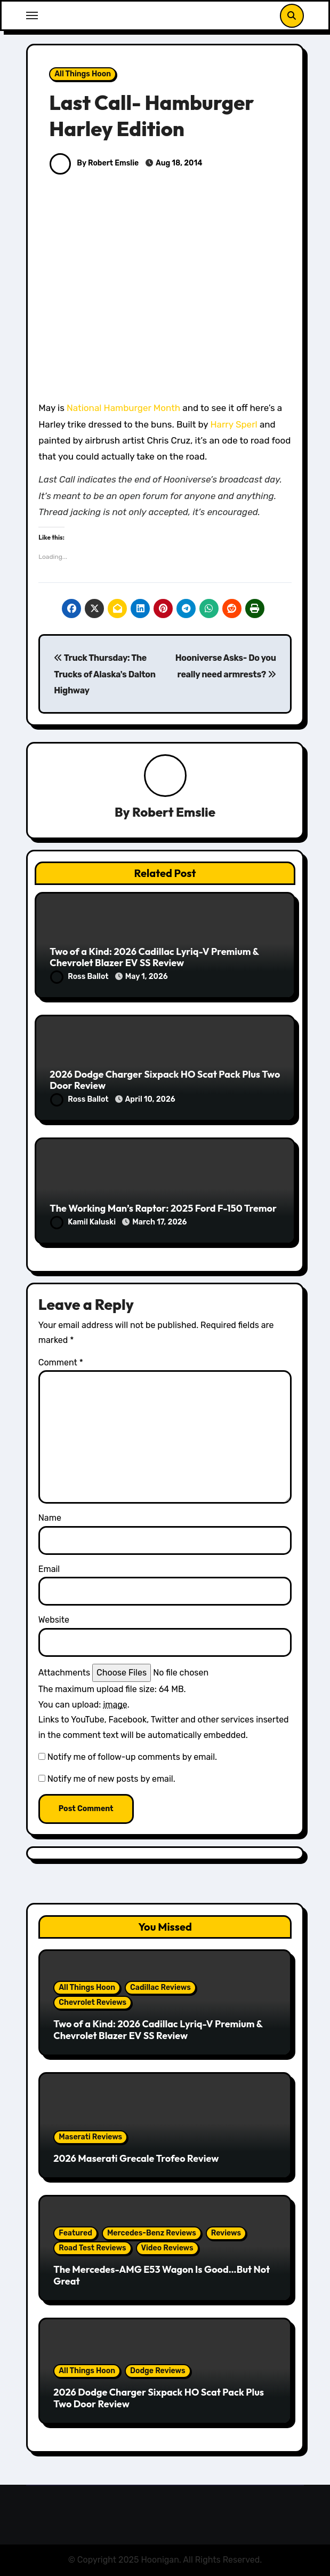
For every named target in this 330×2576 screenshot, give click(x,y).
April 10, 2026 (150, 1099)
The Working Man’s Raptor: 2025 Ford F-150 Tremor (163, 1208)
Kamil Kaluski (83, 1222)
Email (49, 1569)
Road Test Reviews (92, 2248)
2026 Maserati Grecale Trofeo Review (136, 2158)
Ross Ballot (80, 976)
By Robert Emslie (94, 163)
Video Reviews (167, 2248)
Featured (75, 2233)
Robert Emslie (173, 812)
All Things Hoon (82, 73)
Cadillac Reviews (160, 1987)
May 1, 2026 (146, 976)
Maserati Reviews (90, 2137)
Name (49, 1518)
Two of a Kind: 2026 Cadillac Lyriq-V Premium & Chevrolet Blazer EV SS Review (154, 957)
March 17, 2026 (159, 1222)
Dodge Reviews (157, 2370)
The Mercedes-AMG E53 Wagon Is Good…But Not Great (161, 2275)
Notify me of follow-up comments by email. (132, 1757)
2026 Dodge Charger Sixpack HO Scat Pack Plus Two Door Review (165, 1080)
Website (53, 1620)
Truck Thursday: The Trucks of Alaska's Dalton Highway (105, 674)
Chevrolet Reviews (92, 2002)
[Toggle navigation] (32, 15)
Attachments (64, 1673)
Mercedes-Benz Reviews (151, 2233)
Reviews (226, 2233)
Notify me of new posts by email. (111, 1779)
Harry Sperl (233, 424)
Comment (60, 1362)
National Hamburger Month (123, 407)
